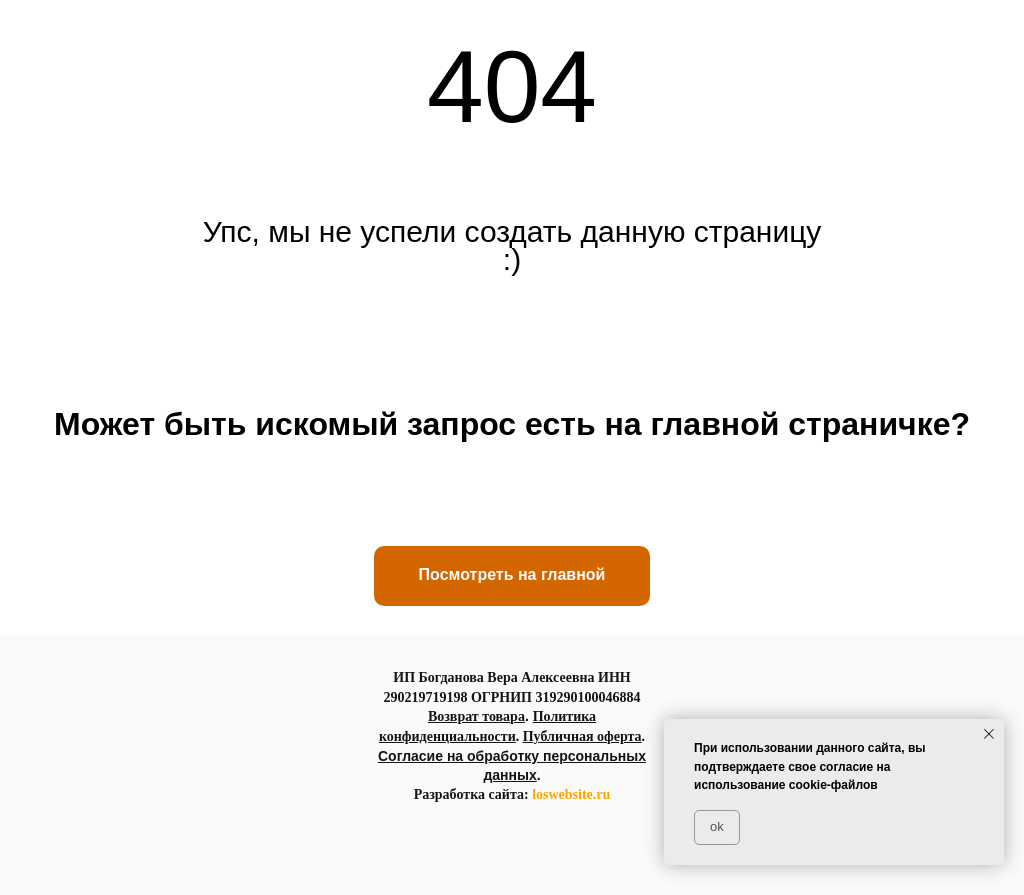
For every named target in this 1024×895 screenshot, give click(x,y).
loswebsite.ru (571, 794)
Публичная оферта (582, 736)
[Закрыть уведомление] (989, 734)
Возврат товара (476, 716)
